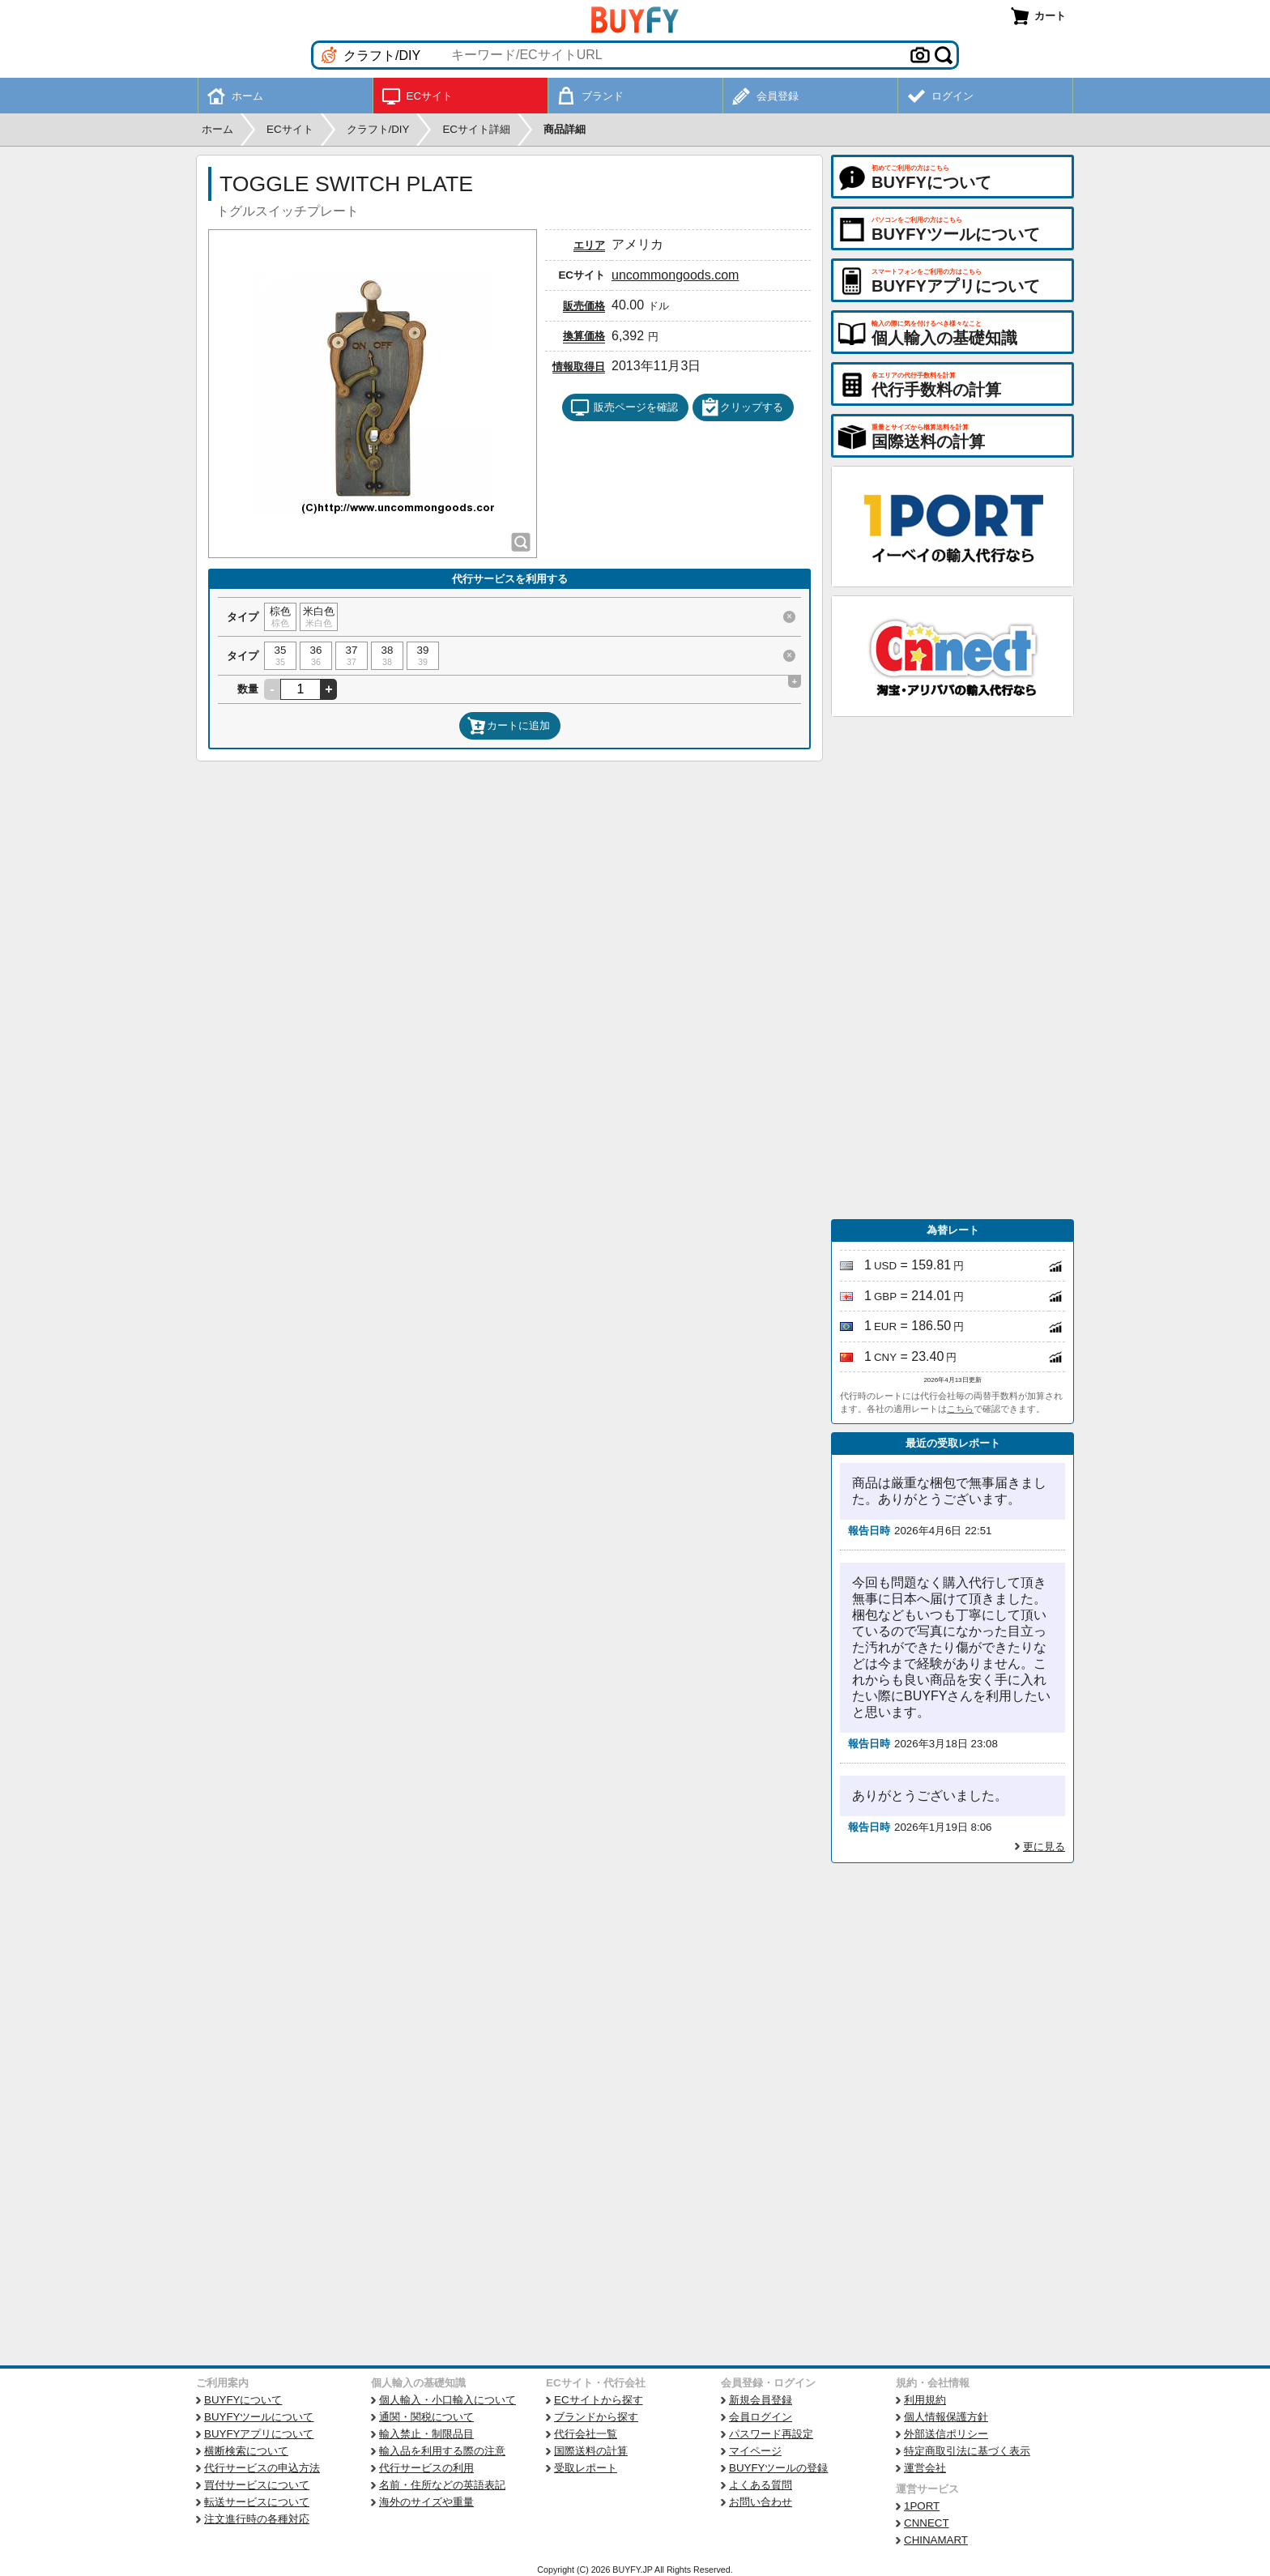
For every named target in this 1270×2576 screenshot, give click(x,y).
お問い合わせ (760, 2502)
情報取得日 (578, 366)
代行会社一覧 (585, 2434)
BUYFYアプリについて (258, 2434)
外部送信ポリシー (946, 2434)
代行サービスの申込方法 (262, 2468)
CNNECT (926, 2523)
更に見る (1044, 1846)
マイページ (755, 2451)
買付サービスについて (256, 2485)
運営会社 (925, 2468)
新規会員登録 (760, 2400)
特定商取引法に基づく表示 (967, 2451)
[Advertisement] (952, 968)
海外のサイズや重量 (426, 2502)
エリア (589, 245)
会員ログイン (760, 2417)
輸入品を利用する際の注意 (442, 2451)
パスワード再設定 (771, 2434)
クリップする (742, 407)
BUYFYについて (243, 2400)
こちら (960, 1409)
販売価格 (584, 306)
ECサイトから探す (598, 2400)
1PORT (922, 2506)
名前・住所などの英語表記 (442, 2485)
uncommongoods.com (675, 275)
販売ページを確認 (624, 407)
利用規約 (925, 2400)
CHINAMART (936, 2540)
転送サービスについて (256, 2502)
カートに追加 (508, 726)
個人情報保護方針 (946, 2417)
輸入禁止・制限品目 (426, 2434)
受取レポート (585, 2468)
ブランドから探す (596, 2417)
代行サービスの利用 (426, 2468)
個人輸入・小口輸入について (447, 2400)
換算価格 (584, 336)
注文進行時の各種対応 (256, 2519)
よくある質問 (760, 2485)
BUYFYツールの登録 (778, 2468)
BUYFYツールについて (258, 2417)
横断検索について (246, 2451)
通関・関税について (426, 2417)
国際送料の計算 (591, 2451)
